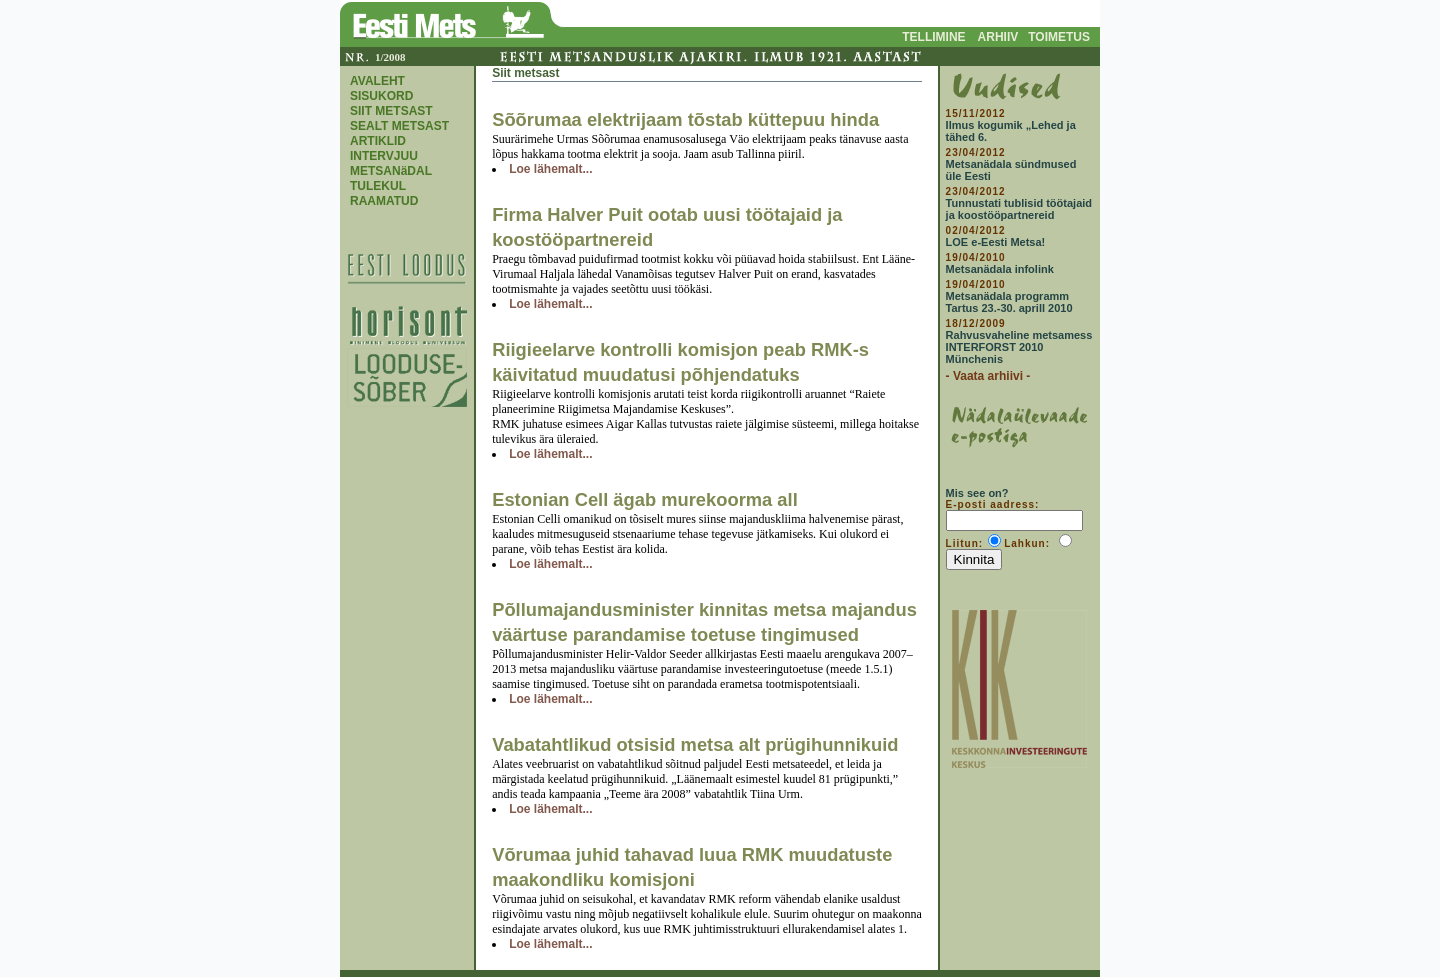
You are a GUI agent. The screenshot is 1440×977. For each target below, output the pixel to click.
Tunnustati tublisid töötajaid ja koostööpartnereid (1019, 209)
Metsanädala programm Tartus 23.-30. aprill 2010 (1009, 302)
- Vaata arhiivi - (988, 376)
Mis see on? (977, 493)
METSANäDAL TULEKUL (391, 178)
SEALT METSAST (399, 126)
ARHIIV (998, 37)
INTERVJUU (384, 156)
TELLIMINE (933, 37)
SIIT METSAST (391, 111)
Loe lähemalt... (550, 169)
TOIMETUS (1059, 37)
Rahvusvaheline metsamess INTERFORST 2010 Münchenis (1019, 347)
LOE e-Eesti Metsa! (996, 242)
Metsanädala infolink (1000, 269)
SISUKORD (381, 96)
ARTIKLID (378, 141)
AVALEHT (377, 81)
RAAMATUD (384, 201)
